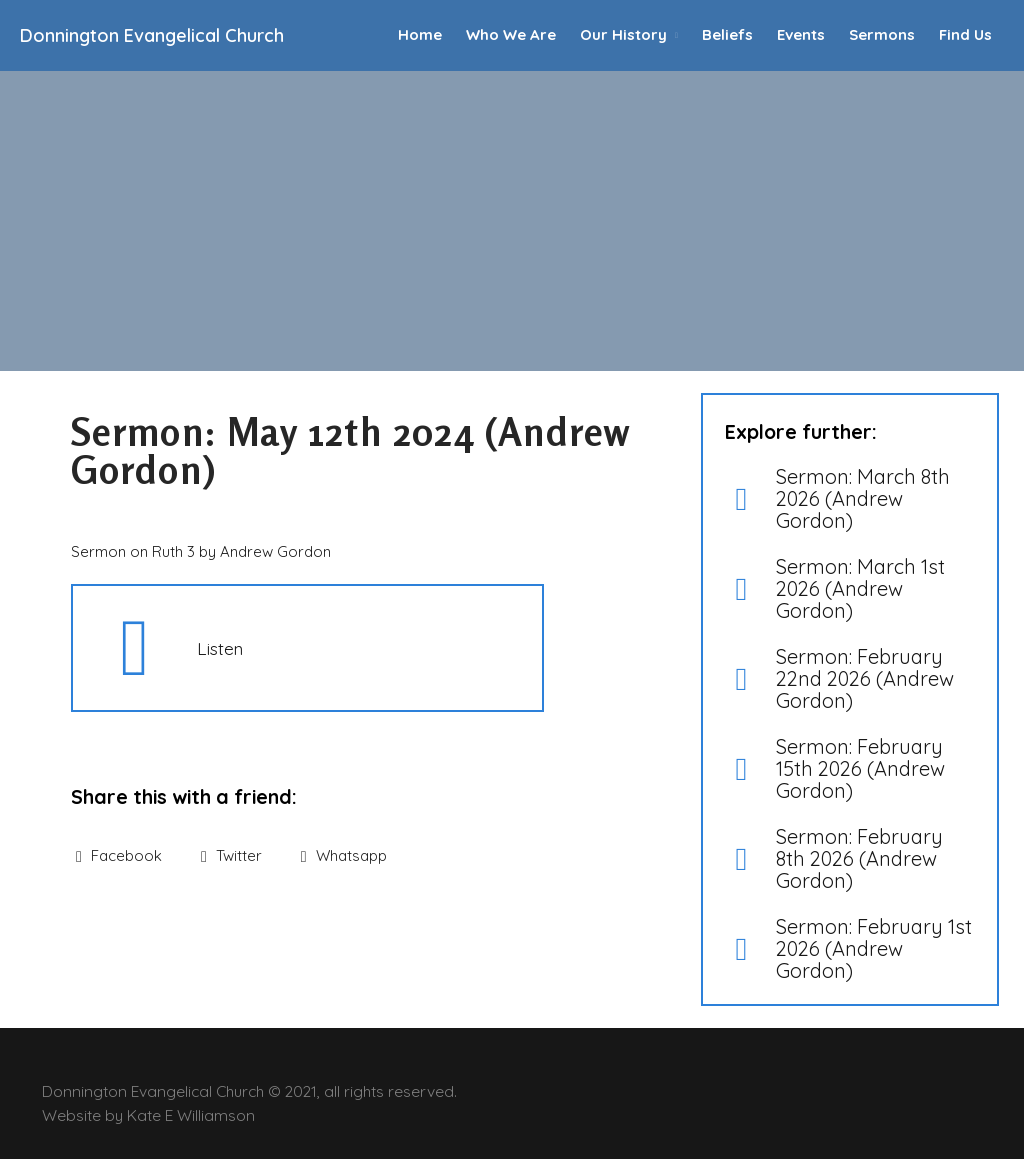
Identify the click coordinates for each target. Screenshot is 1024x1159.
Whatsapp (344, 855)
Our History (623, 34)
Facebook (119, 855)
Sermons (882, 34)
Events (801, 34)
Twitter (231, 855)
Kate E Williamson (191, 1115)
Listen (220, 648)
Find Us (965, 34)
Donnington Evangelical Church (152, 35)
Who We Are (511, 34)
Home (420, 34)
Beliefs (727, 34)
